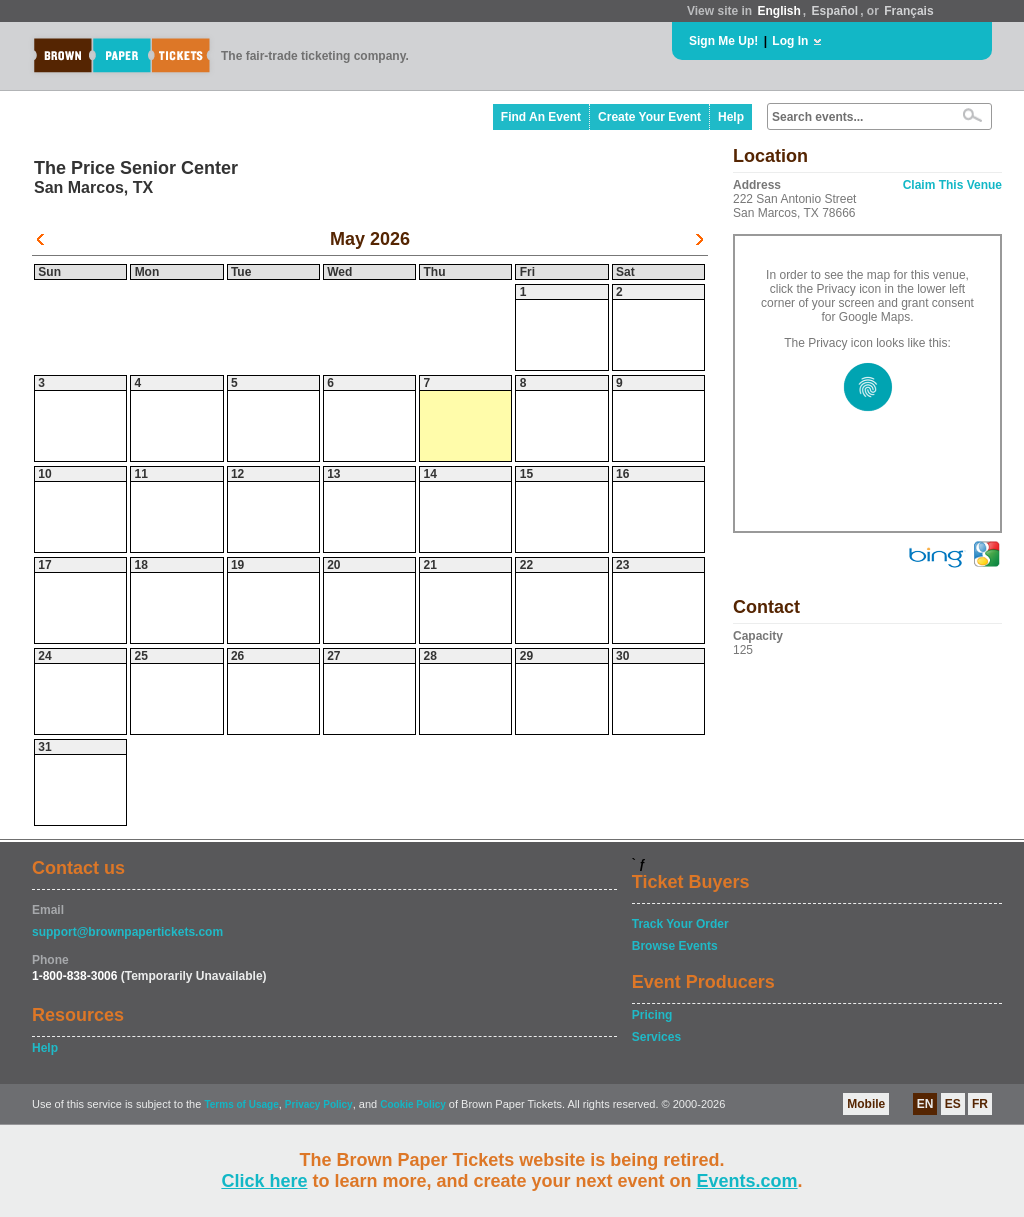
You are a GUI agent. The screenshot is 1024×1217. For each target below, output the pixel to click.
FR (980, 1104)
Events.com (747, 1181)
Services (656, 1037)
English (778, 11)
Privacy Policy (319, 1104)
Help (731, 117)
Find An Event (541, 117)
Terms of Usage (241, 1104)
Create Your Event (649, 117)
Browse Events (675, 946)
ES (953, 1104)
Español (835, 11)
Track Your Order (680, 924)
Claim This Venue (952, 185)
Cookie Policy (413, 1104)
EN (925, 1104)
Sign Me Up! (723, 41)
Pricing (652, 1015)
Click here (264, 1181)
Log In (790, 41)
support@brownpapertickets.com (127, 932)
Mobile (866, 1104)
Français (908, 11)
